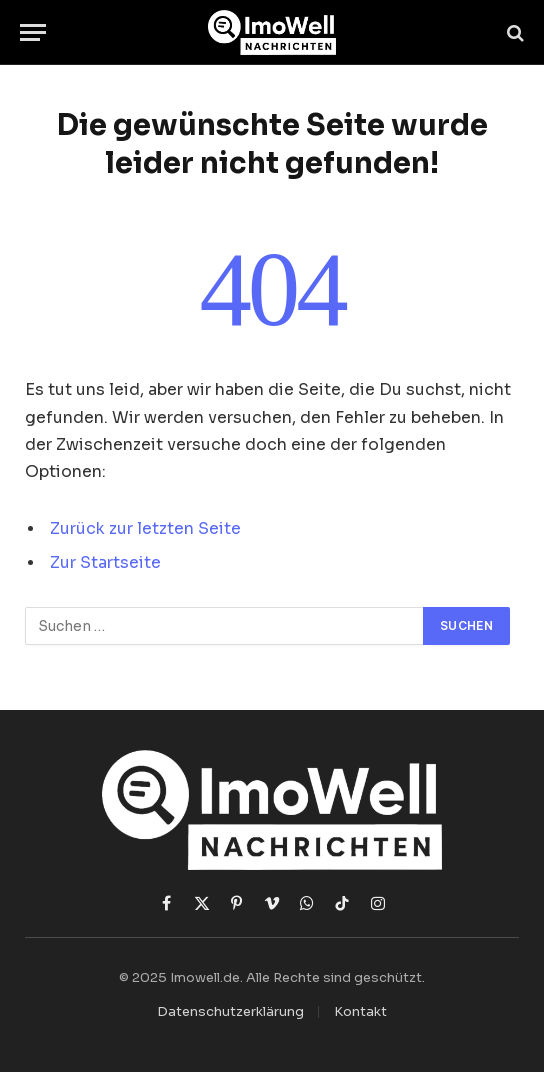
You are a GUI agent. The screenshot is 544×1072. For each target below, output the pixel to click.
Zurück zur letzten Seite (145, 529)
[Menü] (33, 32)
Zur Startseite (105, 563)
